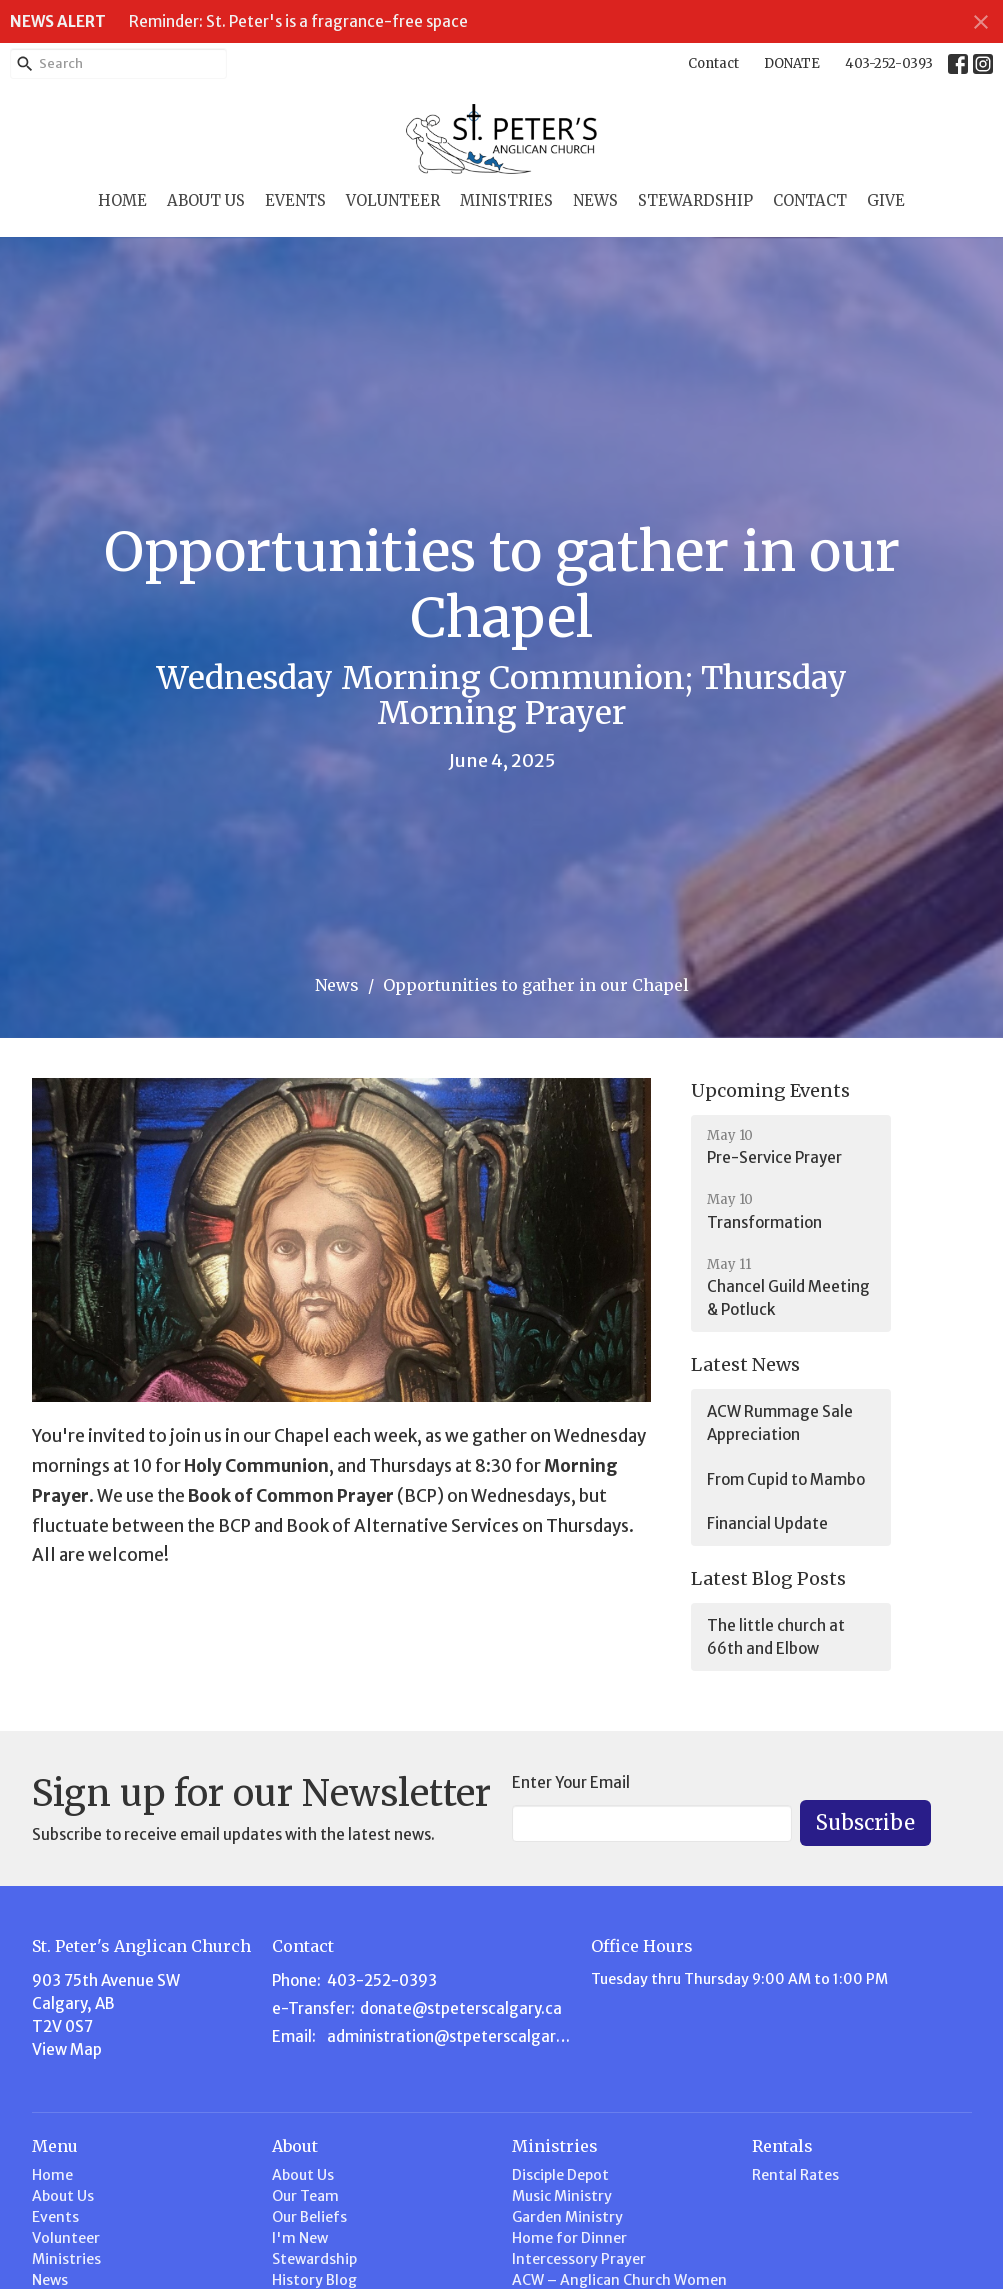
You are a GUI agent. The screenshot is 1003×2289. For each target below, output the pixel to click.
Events (295, 200)
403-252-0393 (889, 63)
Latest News (745, 1364)
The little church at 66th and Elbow (776, 1637)
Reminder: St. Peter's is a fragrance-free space (298, 21)
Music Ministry (562, 2196)
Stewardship (695, 200)
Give (886, 200)
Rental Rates (795, 2175)
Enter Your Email (571, 1782)
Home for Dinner (569, 2238)
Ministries (506, 200)
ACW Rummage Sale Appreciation (780, 1423)
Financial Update (767, 1523)
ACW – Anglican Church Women (619, 2280)
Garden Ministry (567, 2217)
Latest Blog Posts (768, 1578)
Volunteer (393, 200)
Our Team (305, 2196)
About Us (206, 200)
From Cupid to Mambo (786, 1479)
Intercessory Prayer (579, 2259)
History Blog (314, 2280)
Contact (713, 63)
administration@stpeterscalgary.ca (449, 2036)
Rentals (782, 2146)
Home (122, 200)
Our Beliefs (309, 2217)
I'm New (300, 2238)
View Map (67, 2049)
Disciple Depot (560, 2175)
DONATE (792, 63)
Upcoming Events (770, 1090)
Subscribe (865, 1822)
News (595, 200)
